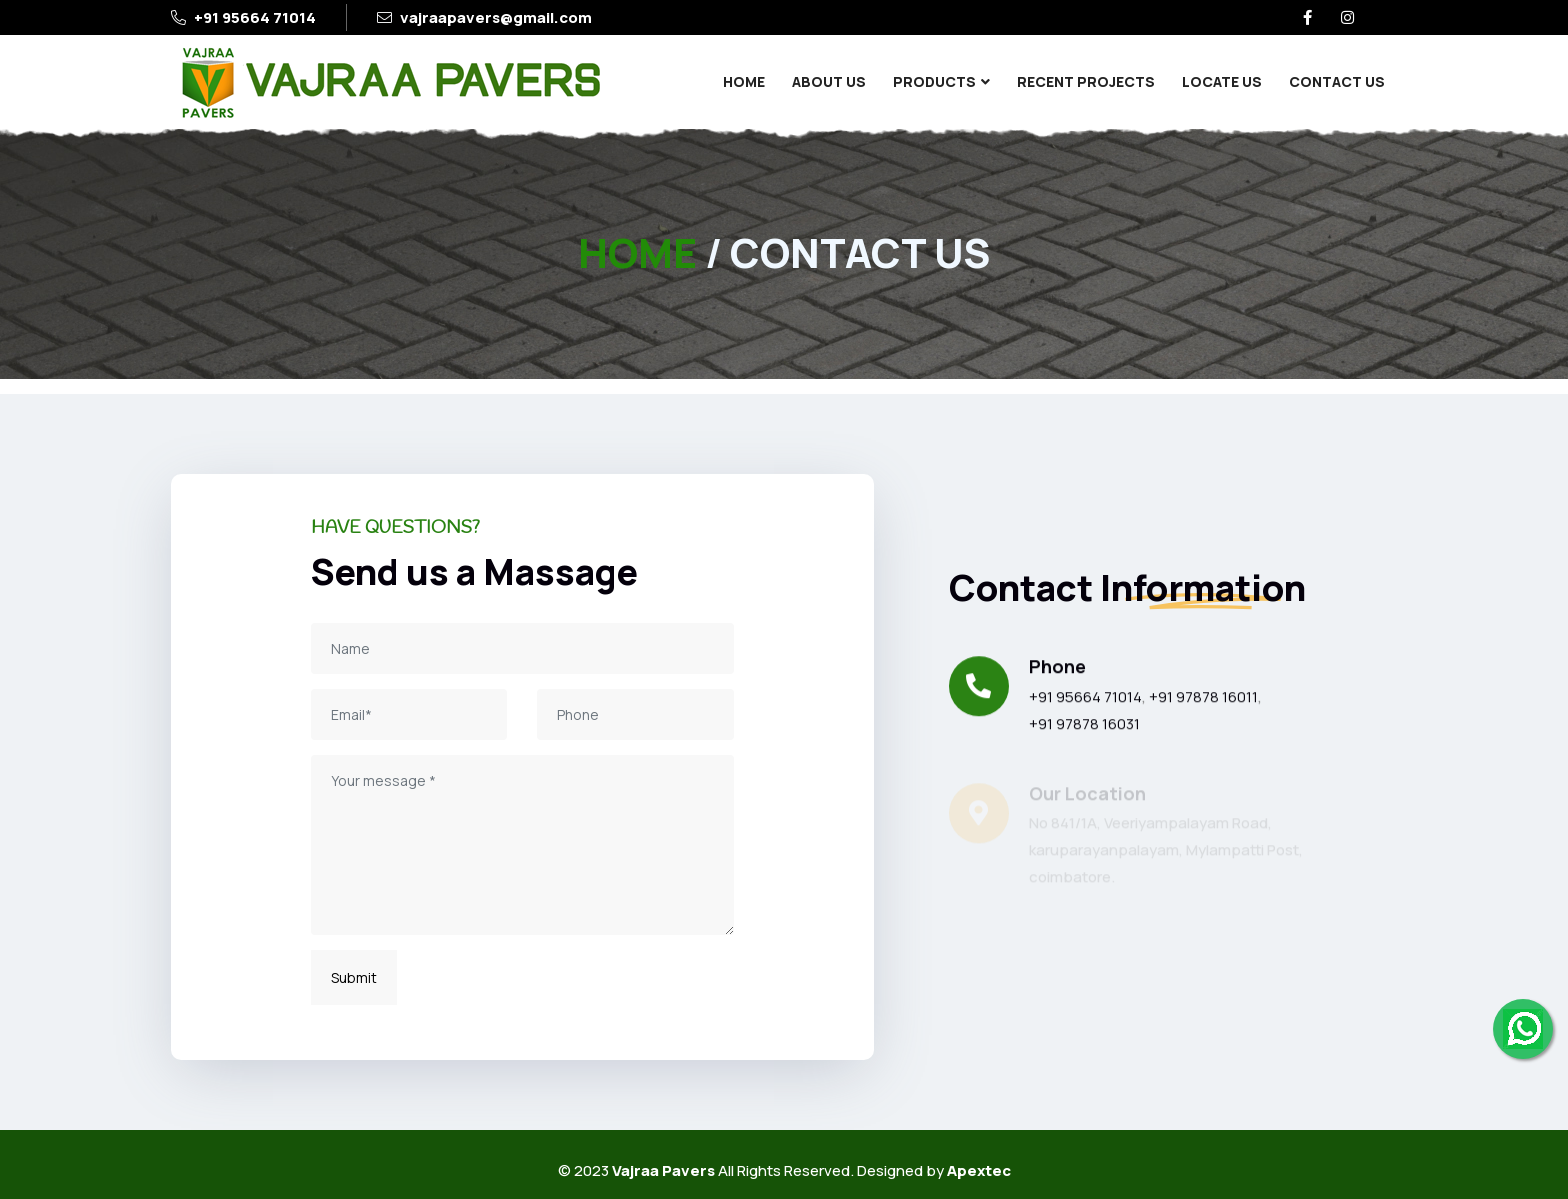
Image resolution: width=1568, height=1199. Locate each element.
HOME (637, 252)
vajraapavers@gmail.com (496, 17)
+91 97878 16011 (1203, 697)
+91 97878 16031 (1084, 724)
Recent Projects (1086, 81)
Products (934, 81)
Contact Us (1337, 81)
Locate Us (1222, 81)
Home (744, 81)
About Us (829, 81)
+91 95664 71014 (255, 17)
